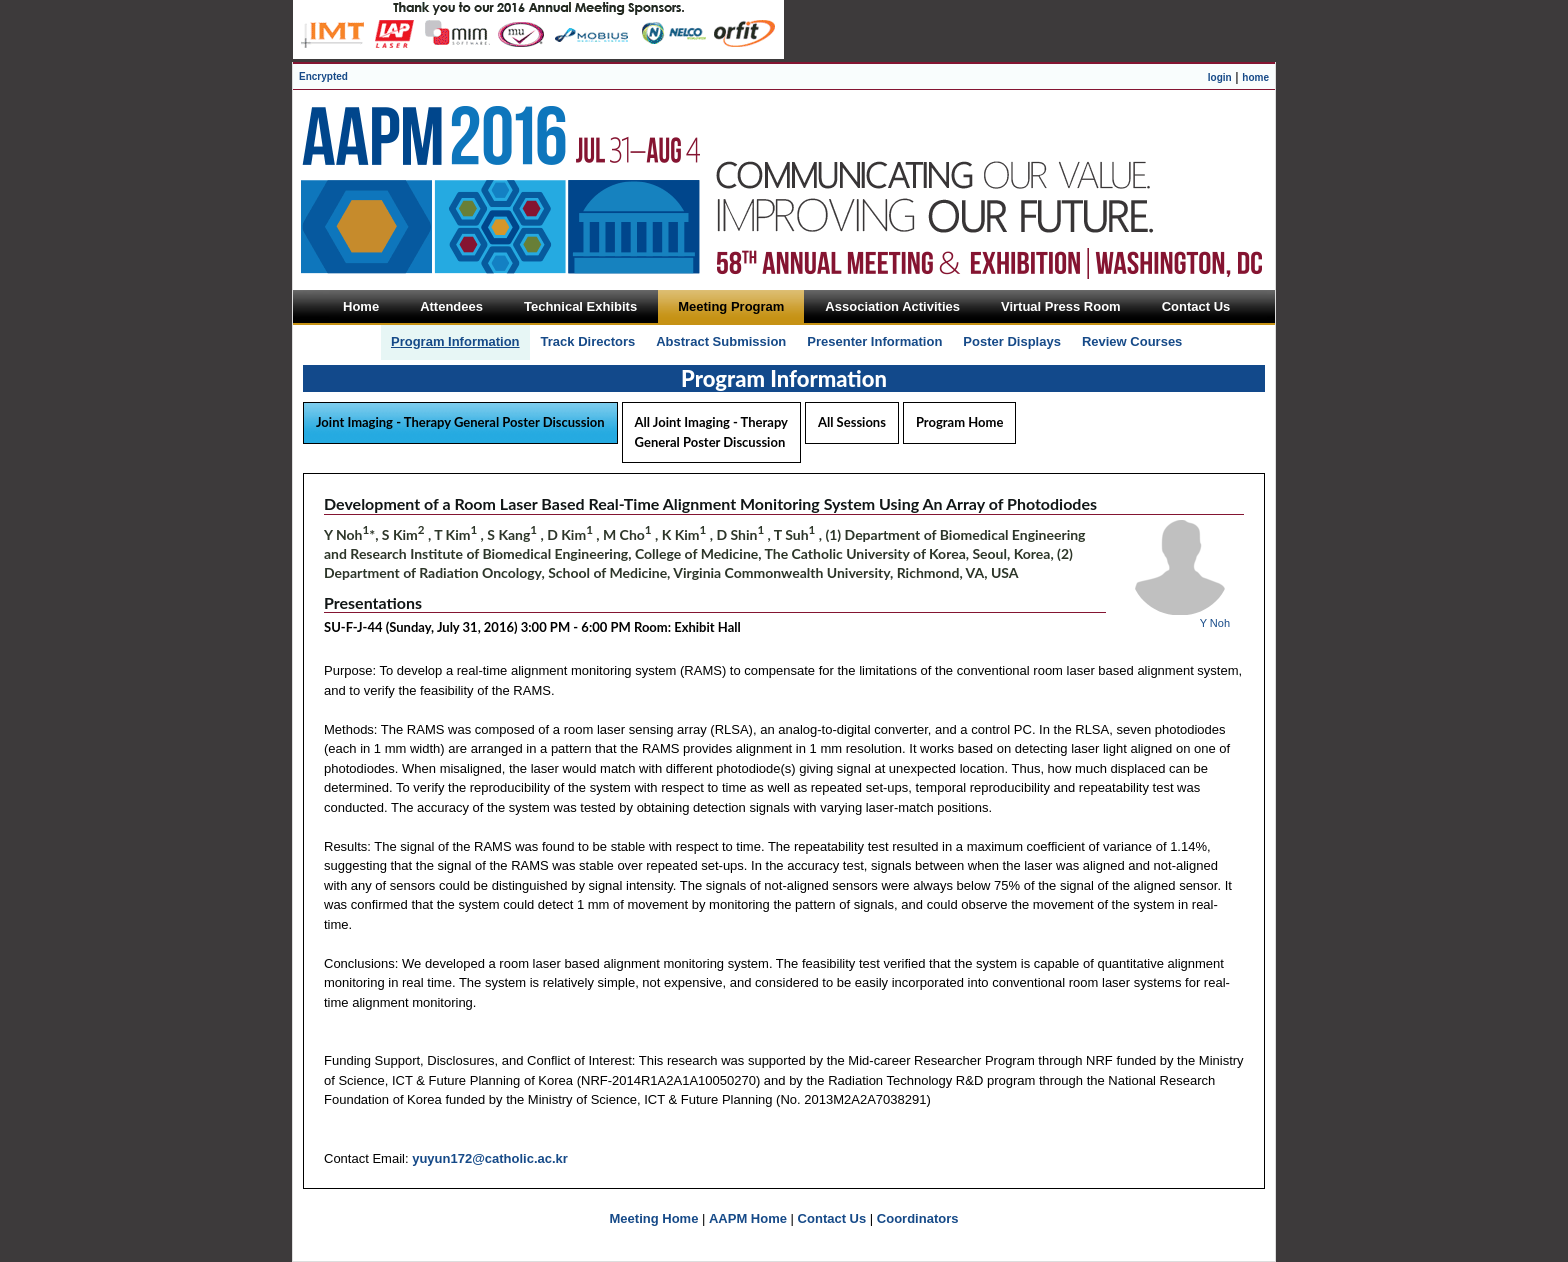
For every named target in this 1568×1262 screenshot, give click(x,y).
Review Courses (1132, 341)
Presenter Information (874, 341)
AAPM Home (748, 1218)
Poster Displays (1012, 341)
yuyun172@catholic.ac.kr (490, 1158)
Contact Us (832, 1218)
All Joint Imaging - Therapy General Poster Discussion (711, 432)
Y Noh (1215, 623)
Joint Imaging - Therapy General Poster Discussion (460, 422)
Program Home (959, 422)
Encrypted (323, 76)
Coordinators (918, 1218)
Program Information (455, 341)
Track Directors (588, 341)
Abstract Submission (721, 341)
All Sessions (852, 422)
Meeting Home (654, 1218)
